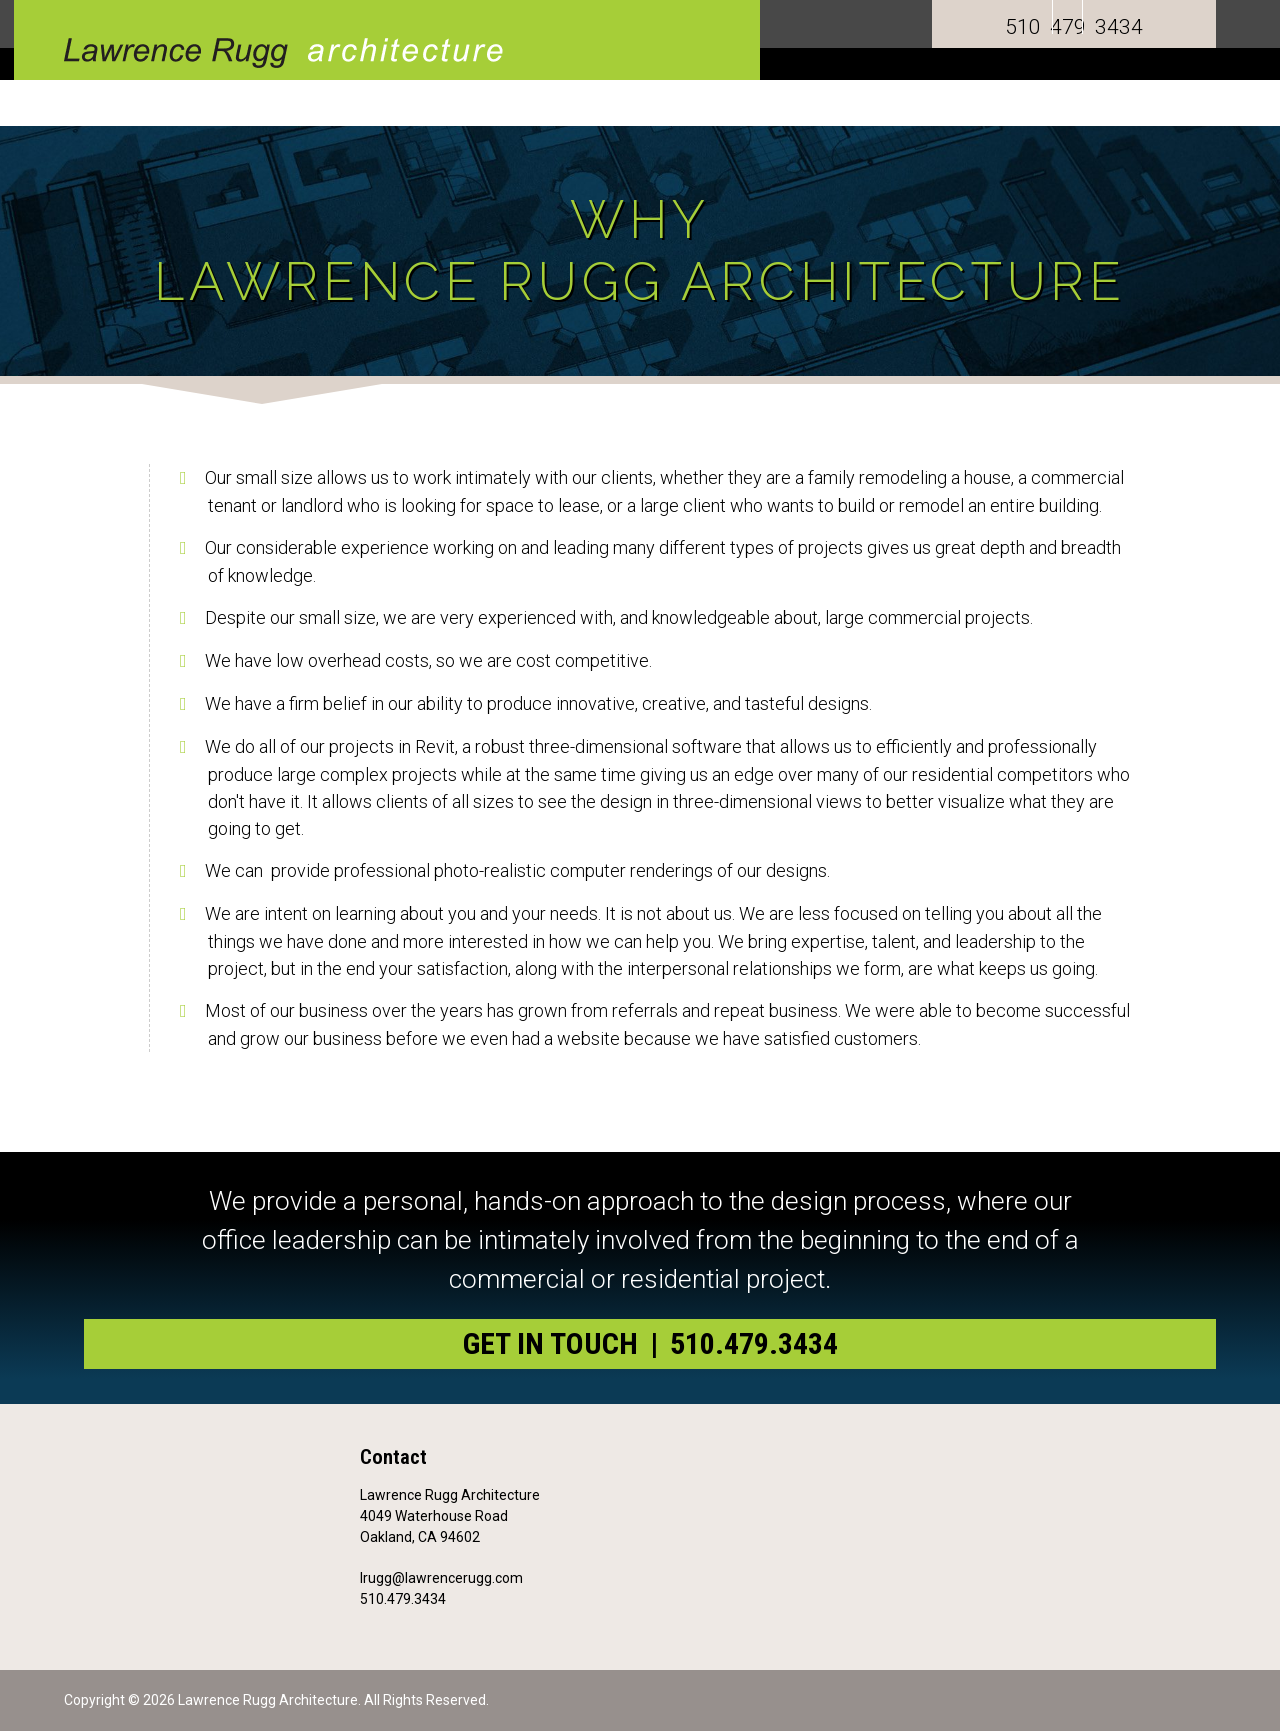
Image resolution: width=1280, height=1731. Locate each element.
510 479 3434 (1074, 27)
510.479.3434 (403, 1599)
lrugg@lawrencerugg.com (441, 1578)
